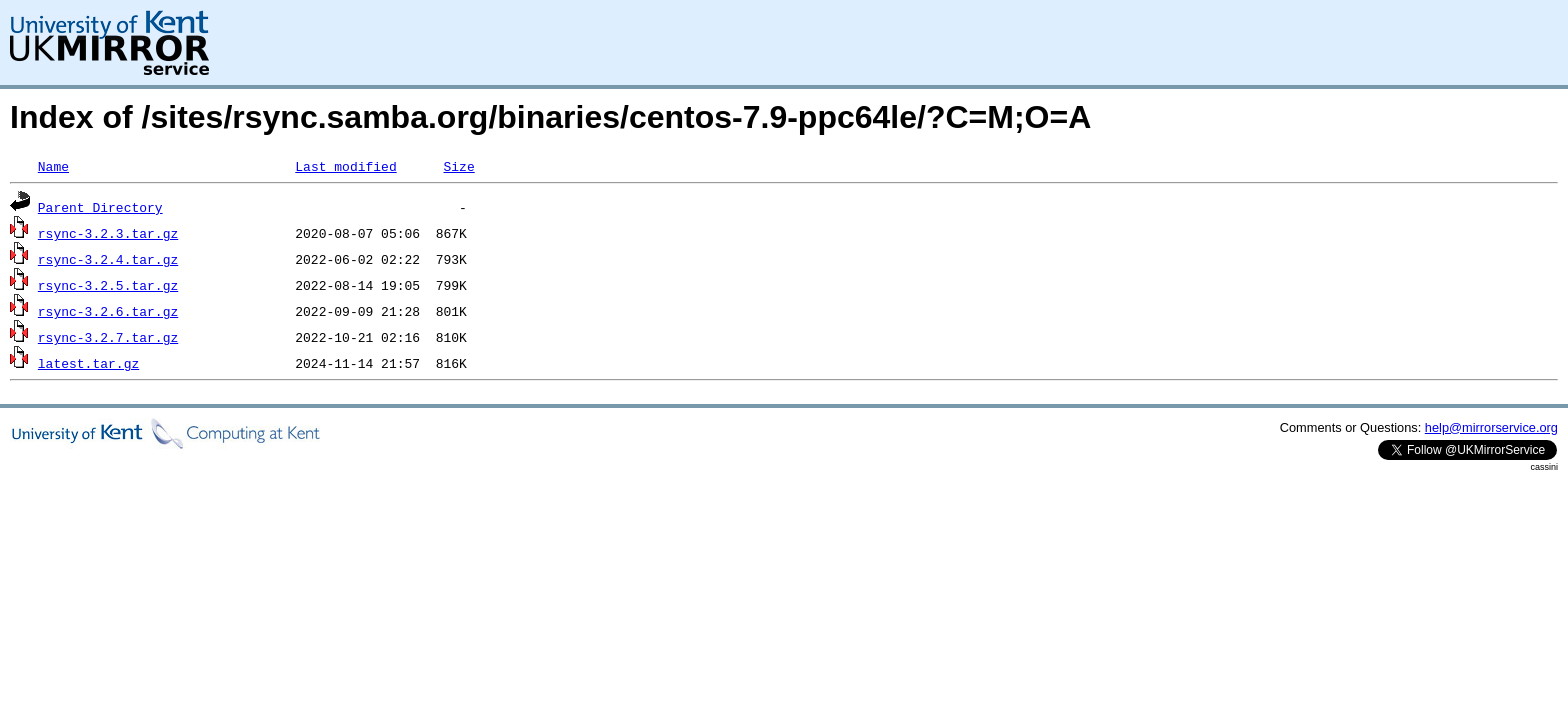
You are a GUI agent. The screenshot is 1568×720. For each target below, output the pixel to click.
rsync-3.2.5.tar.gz (108, 285)
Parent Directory (100, 207)
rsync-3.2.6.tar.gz (108, 311)
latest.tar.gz (88, 363)
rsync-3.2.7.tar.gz (108, 337)
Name (53, 166)
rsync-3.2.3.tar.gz (108, 233)
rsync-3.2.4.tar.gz (108, 259)
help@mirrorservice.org (1491, 427)
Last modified (345, 166)
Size (458, 166)
